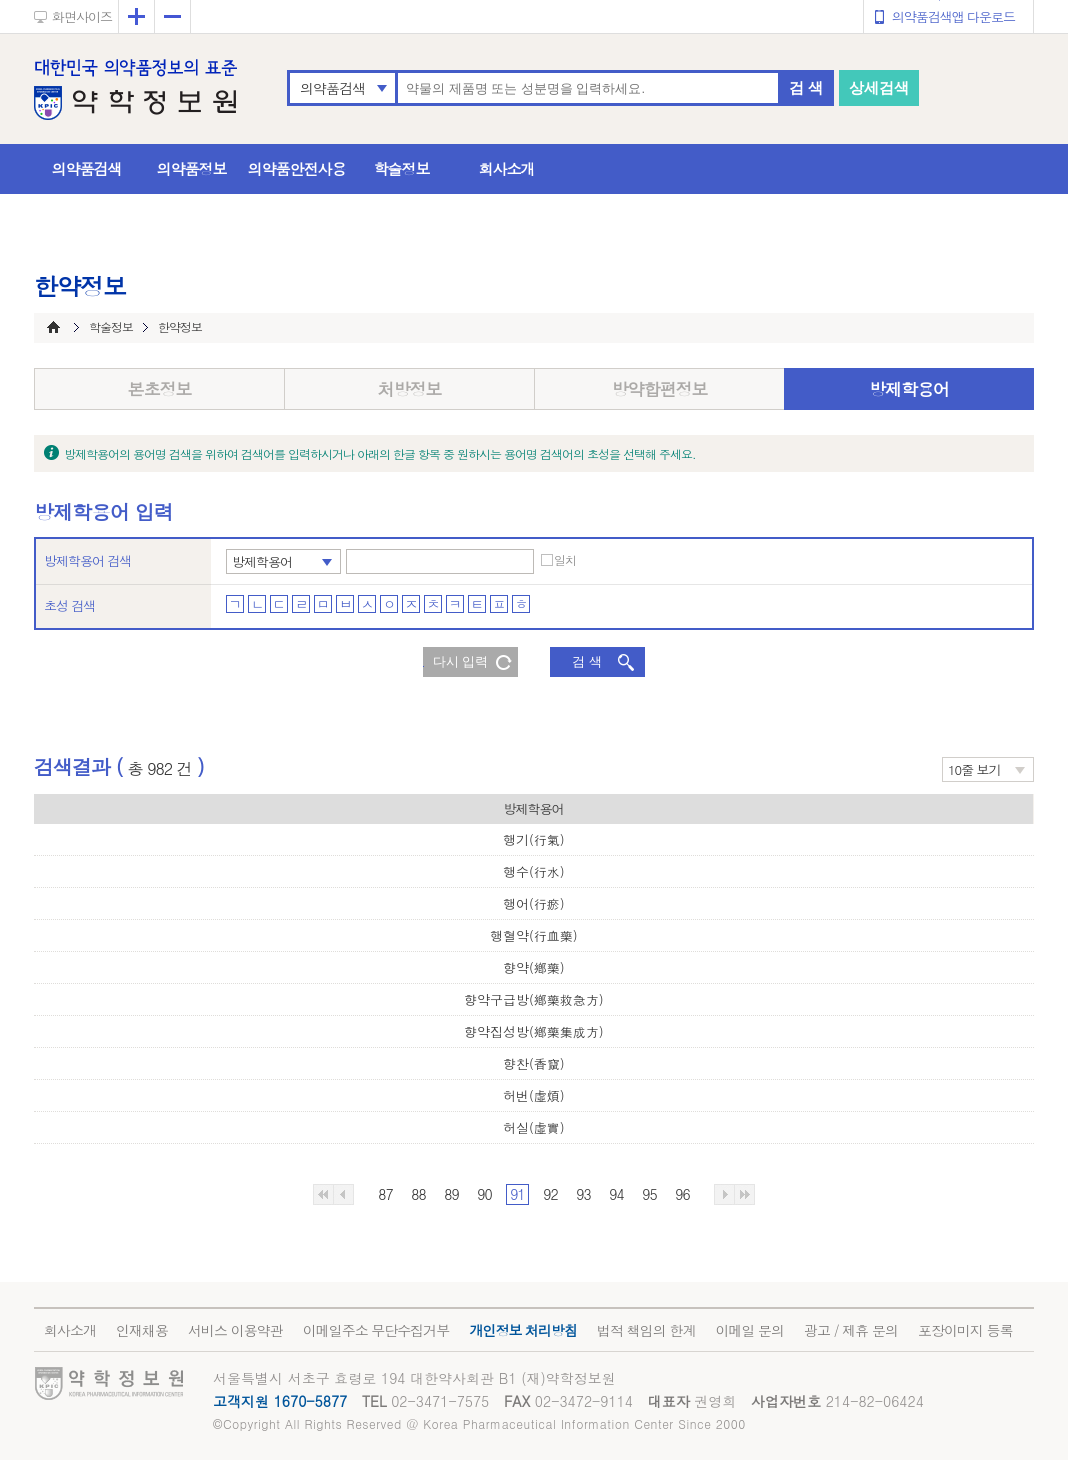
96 (682, 1194)
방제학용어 (909, 389)
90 (484, 1194)
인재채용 (142, 1330)
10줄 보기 (974, 769)
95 (649, 1194)
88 (418, 1194)
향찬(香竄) (534, 1063)
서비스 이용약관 (235, 1330)
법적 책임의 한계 (646, 1330)
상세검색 (879, 87)
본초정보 (160, 389)
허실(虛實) (534, 1127)
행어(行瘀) (534, 903)
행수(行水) (534, 871)
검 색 (806, 87)
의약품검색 (332, 88)
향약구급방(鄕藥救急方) (534, 999)
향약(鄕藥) (534, 967)
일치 (565, 560)
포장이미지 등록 (965, 1330)
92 (550, 1194)
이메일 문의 (749, 1330)
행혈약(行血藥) (534, 935)
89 (451, 1194)
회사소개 (507, 168)
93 (583, 1194)
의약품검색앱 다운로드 (953, 16)
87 (385, 1194)
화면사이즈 (82, 16)
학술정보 (402, 168)
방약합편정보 (660, 389)
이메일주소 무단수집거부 (376, 1330)
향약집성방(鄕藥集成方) (534, 1031)
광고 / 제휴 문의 (851, 1330)
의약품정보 (192, 168)
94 (616, 1194)
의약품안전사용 (297, 168)
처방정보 (410, 389)
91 (517, 1194)
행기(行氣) (534, 839)
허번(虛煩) (534, 1095)
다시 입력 (461, 661)
